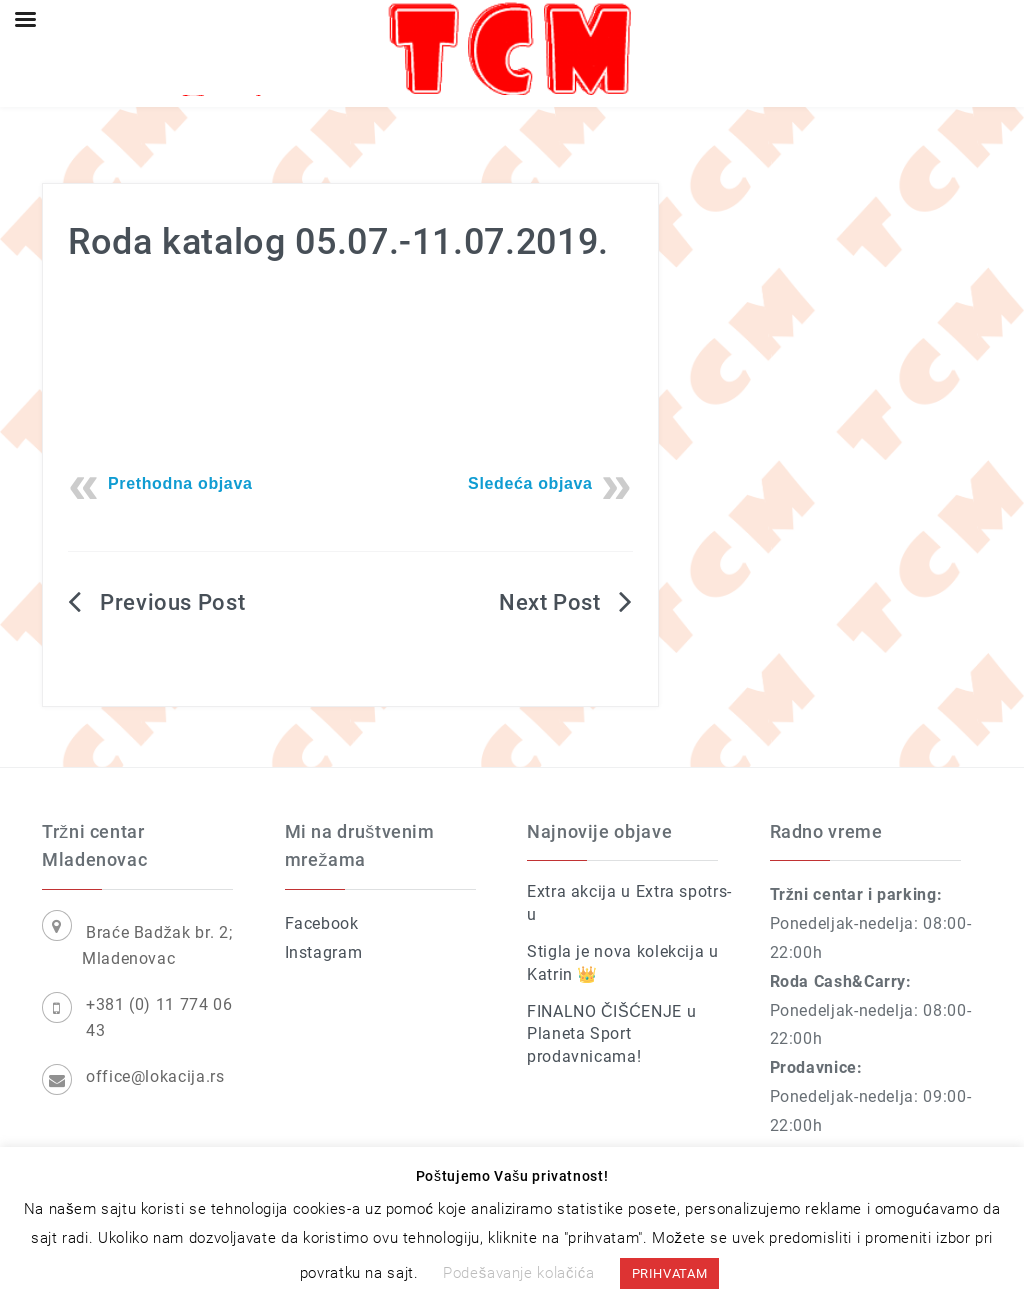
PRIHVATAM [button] (670, 1273)
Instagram (324, 952)
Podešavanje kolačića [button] (518, 1273)
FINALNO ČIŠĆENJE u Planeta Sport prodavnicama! (611, 1034)
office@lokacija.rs (155, 1076)
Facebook (322, 923)
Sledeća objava (530, 483)
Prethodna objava (180, 483)
